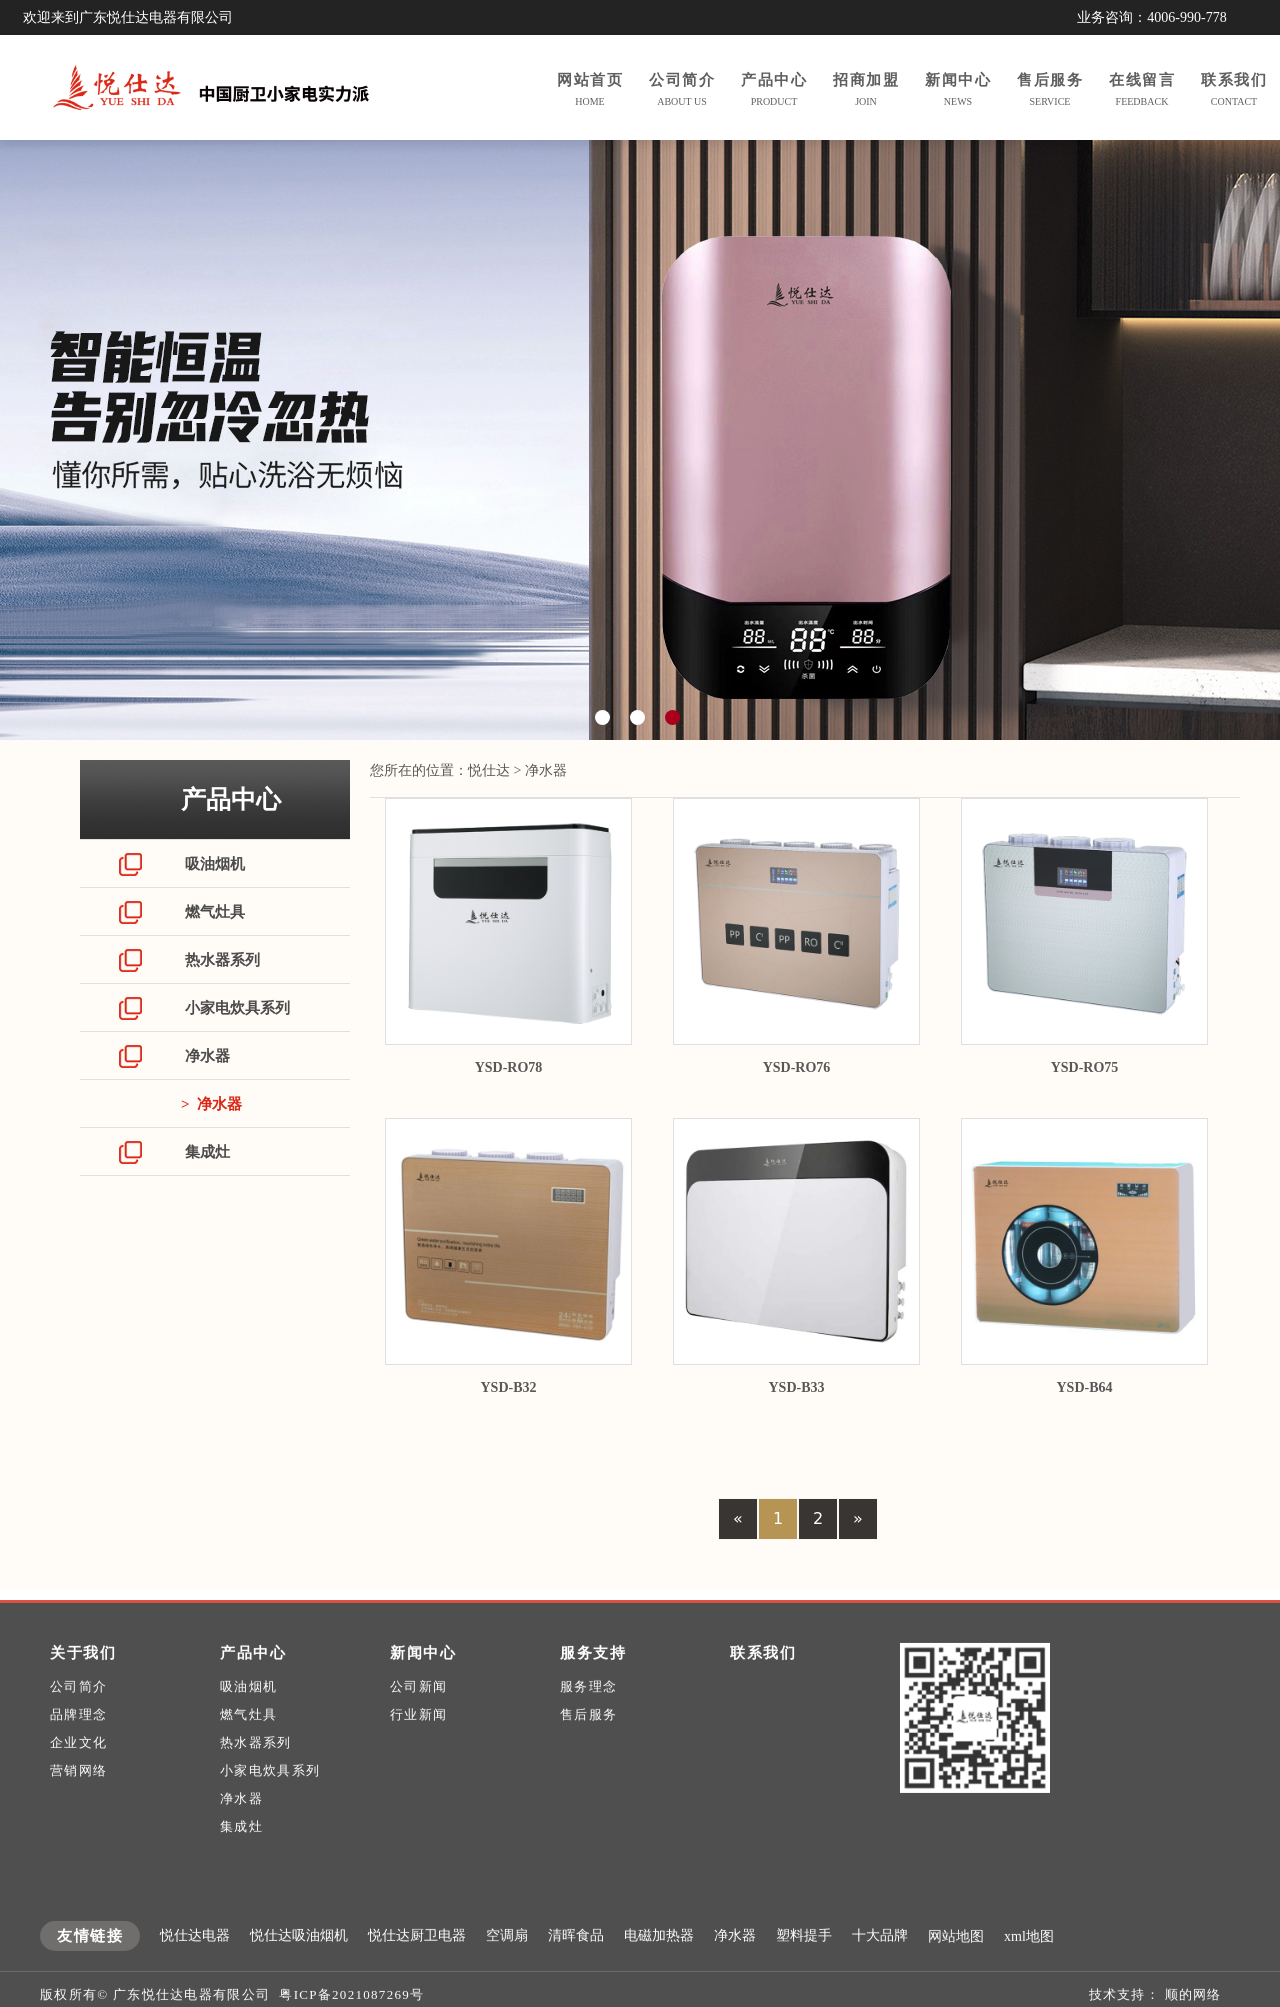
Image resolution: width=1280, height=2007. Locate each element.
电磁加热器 (659, 1969)
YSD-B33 (796, 1387)
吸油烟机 (213, 864)
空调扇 (507, 1969)
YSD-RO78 (509, 1067)
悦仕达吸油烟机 (299, 1969)
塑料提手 (804, 1969)
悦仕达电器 (195, 1969)
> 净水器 (211, 1104)
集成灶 (205, 1152)
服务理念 (588, 1720)
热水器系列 (220, 960)
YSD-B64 (1084, 1387)
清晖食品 (576, 1969)
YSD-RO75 (1085, 1067)
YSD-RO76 (797, 1067)
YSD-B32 (508, 1387)
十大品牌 (880, 1969)
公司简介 (78, 1720)
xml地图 (1029, 1970)
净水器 (205, 1056)
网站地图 (956, 1970)
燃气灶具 (213, 912)
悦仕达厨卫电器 (417, 1969)
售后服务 (588, 1748)
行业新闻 (418, 1748)
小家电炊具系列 (235, 1008)
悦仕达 (489, 770)
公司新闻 (418, 1720)
